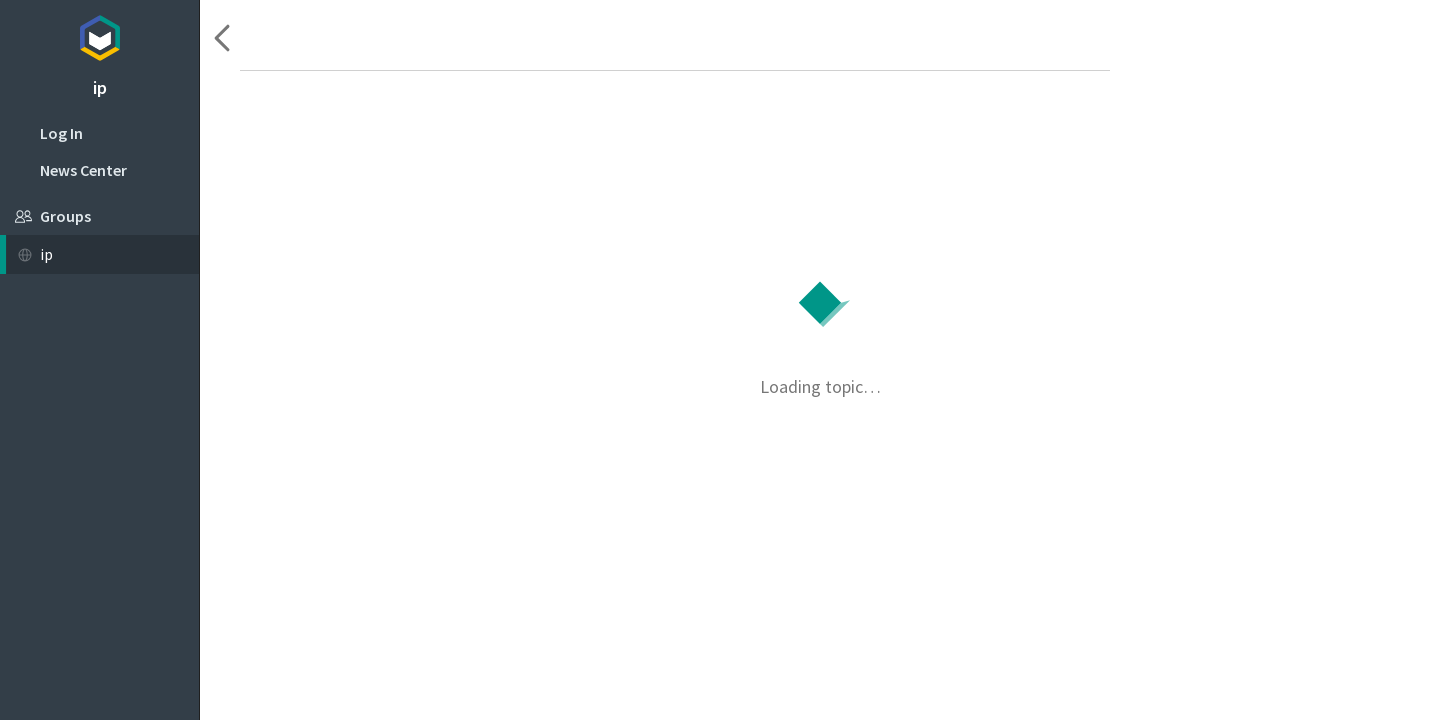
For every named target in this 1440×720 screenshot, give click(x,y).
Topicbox (99, 35)
